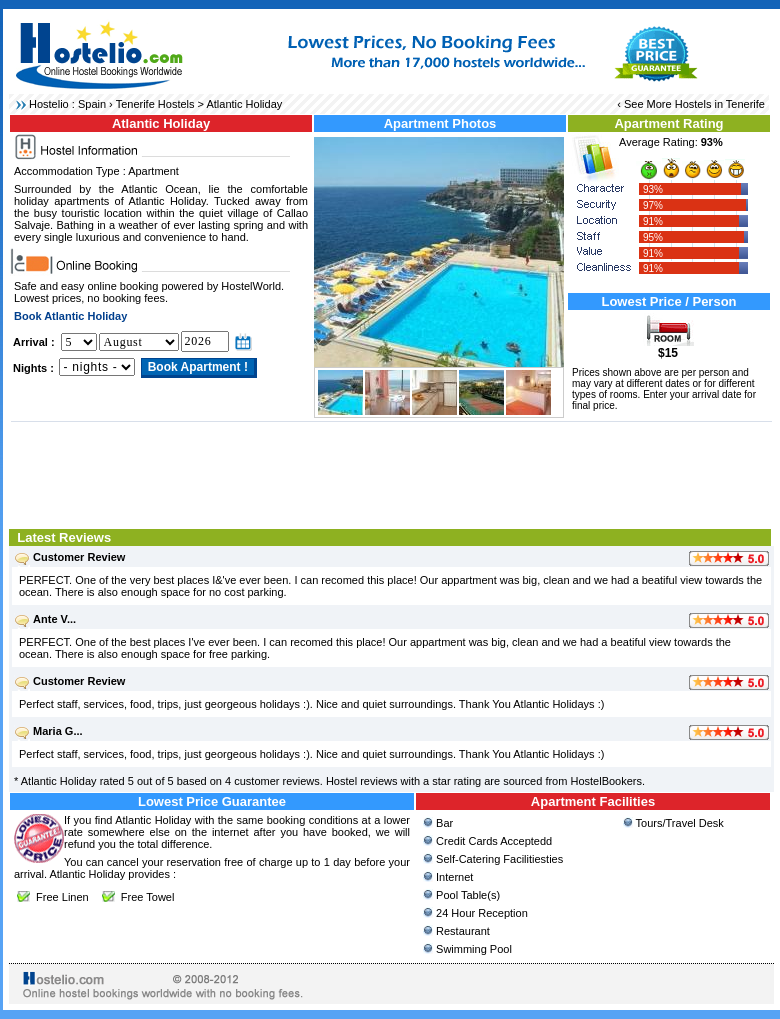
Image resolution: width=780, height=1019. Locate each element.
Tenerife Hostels (155, 104)
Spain (92, 104)
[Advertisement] (391, 473)
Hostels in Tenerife (720, 104)
